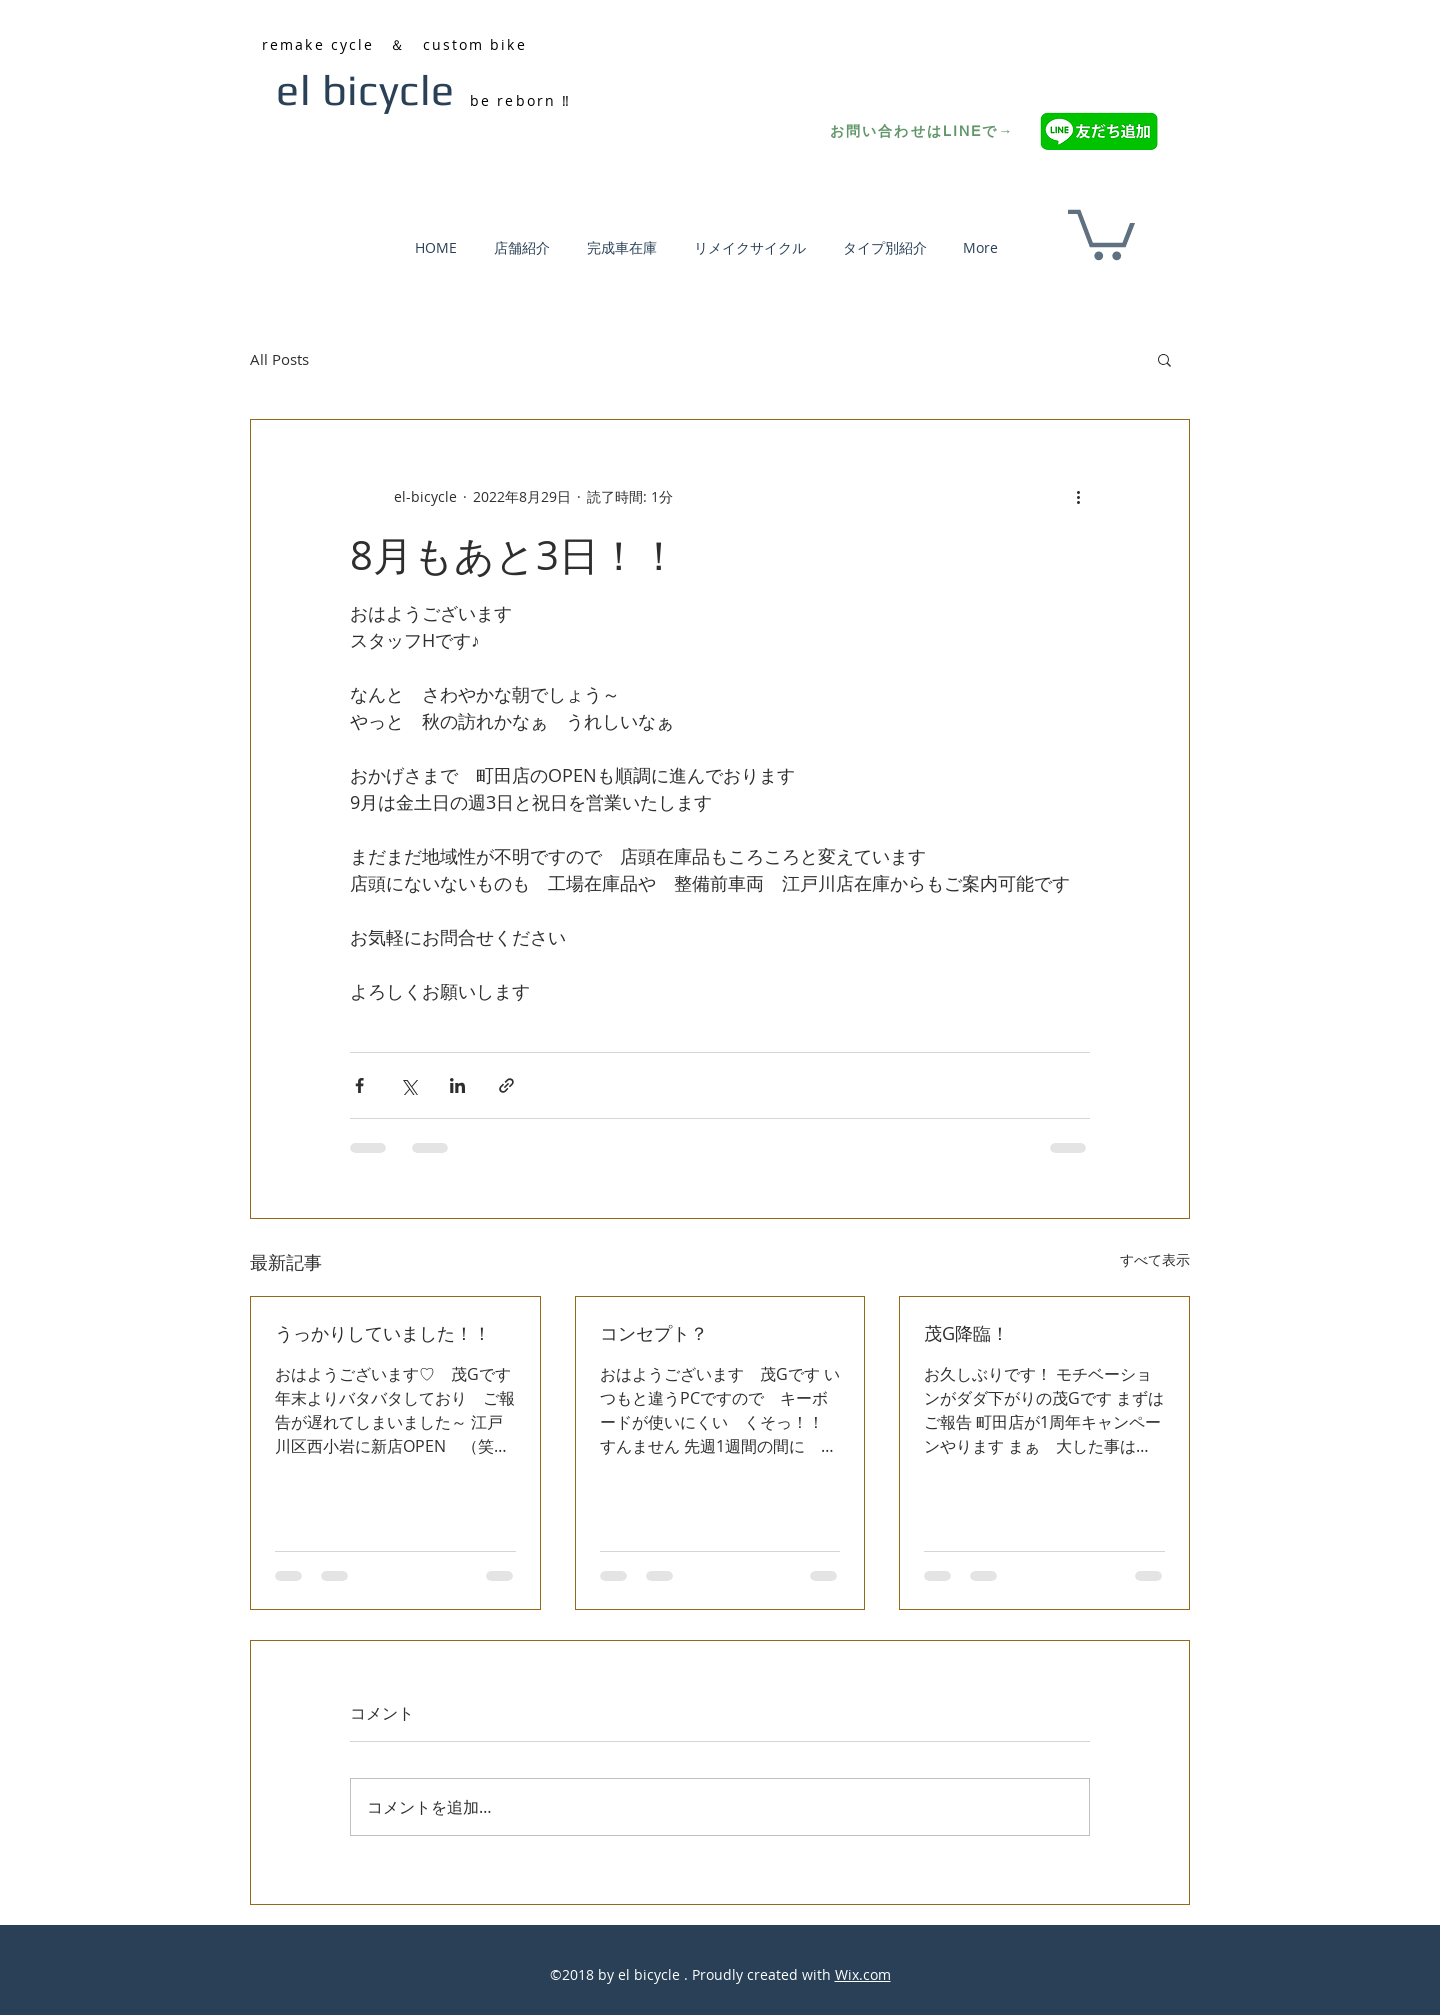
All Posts (279, 359)
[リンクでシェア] (506, 1085)
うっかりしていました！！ (383, 1333)
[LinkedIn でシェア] (457, 1085)
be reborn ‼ (520, 100)
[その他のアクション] (1078, 496)
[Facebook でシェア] (359, 1085)
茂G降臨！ (966, 1333)
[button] (1101, 232)
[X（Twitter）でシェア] (408, 1085)
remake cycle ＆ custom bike (394, 44)
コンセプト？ (654, 1333)
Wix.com (863, 1974)
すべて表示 (1155, 1259)
